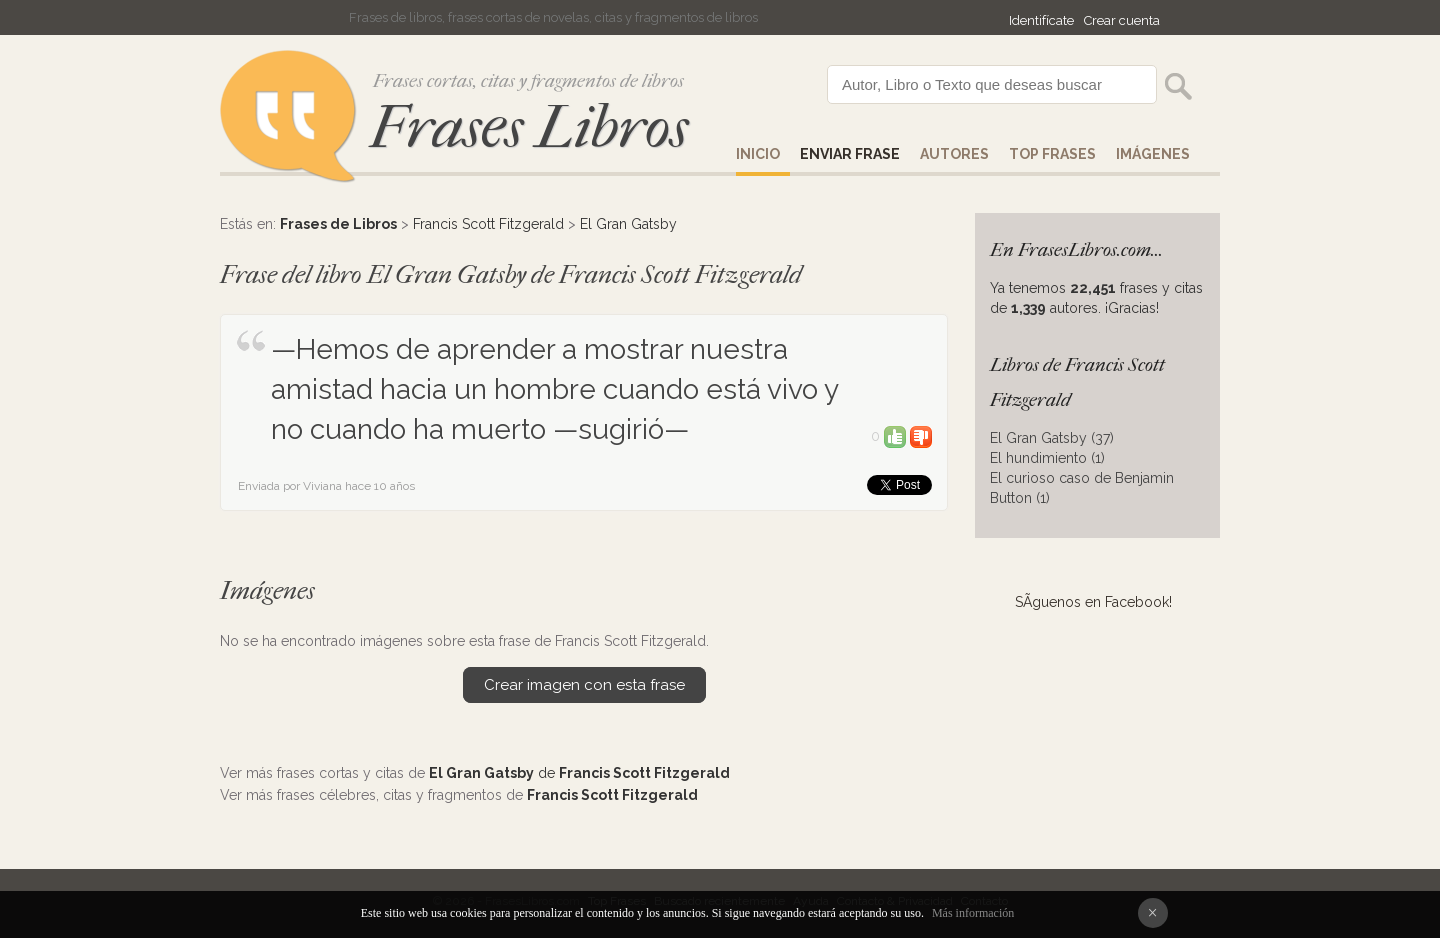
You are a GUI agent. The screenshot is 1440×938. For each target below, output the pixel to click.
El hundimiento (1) (1047, 458)
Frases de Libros (338, 224)
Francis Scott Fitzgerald (488, 224)
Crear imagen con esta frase (584, 685)
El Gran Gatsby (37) (1052, 438)
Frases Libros (529, 127)
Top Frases (1052, 154)
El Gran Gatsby (628, 224)
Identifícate (1041, 20)
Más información (973, 913)
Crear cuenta (1122, 20)
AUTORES (954, 154)
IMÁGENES (1153, 154)
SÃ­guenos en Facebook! (1093, 602)
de (579, 773)
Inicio (758, 154)
